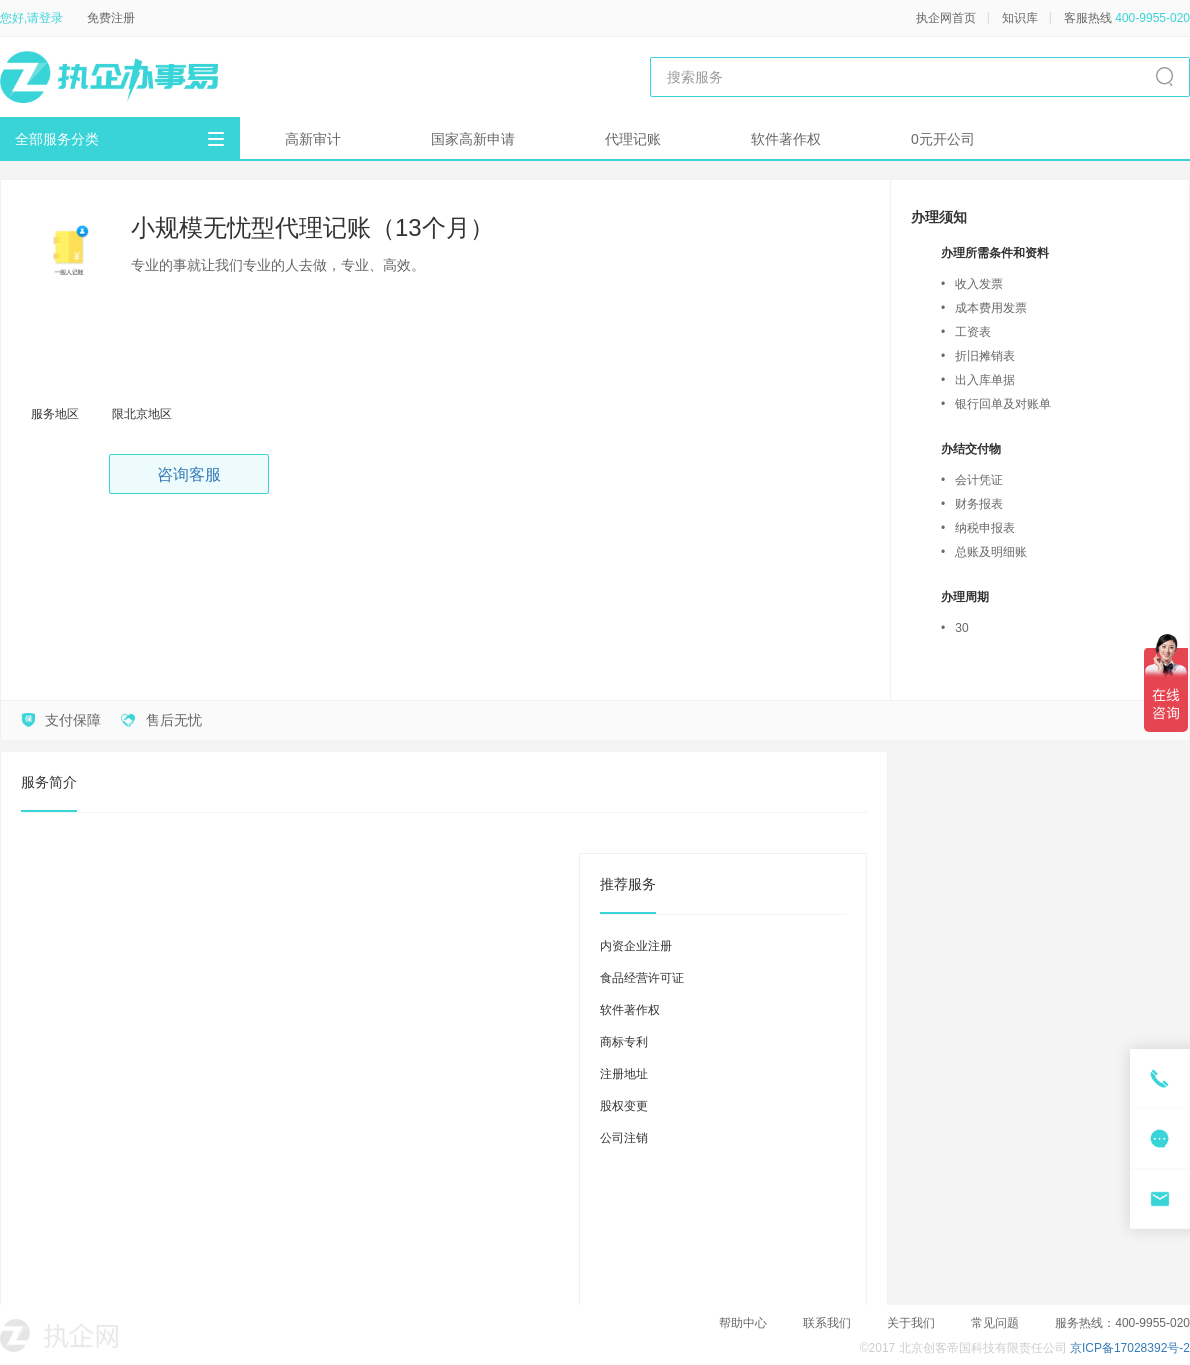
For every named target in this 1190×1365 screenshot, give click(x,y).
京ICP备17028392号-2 (1130, 1348)
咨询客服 (189, 474)
